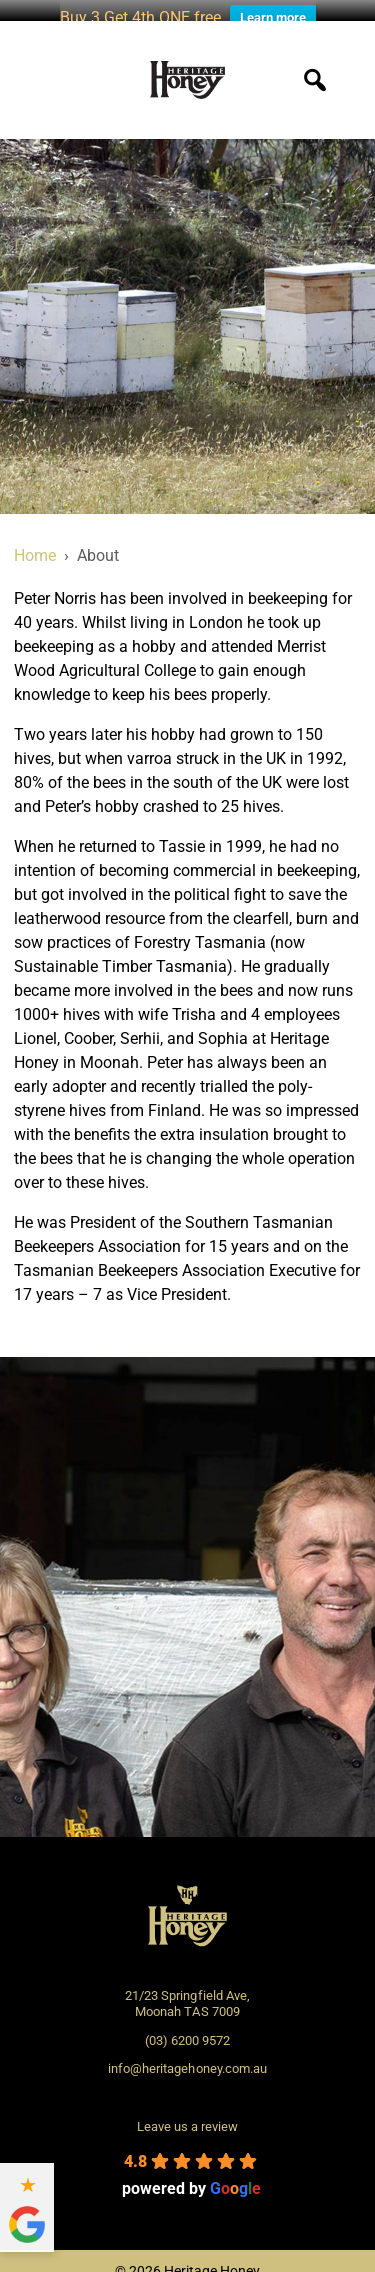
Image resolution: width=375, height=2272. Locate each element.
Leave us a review (187, 2115)
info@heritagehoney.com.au (187, 2057)
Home (35, 544)
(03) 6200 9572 (187, 2029)
